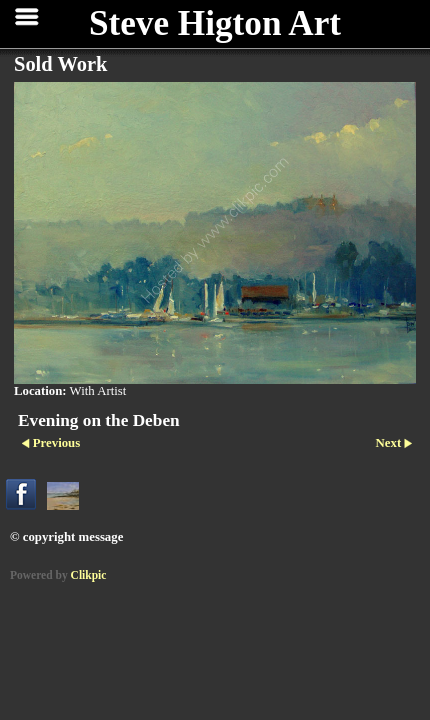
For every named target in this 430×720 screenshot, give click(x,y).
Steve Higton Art (215, 23)
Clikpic (89, 575)
